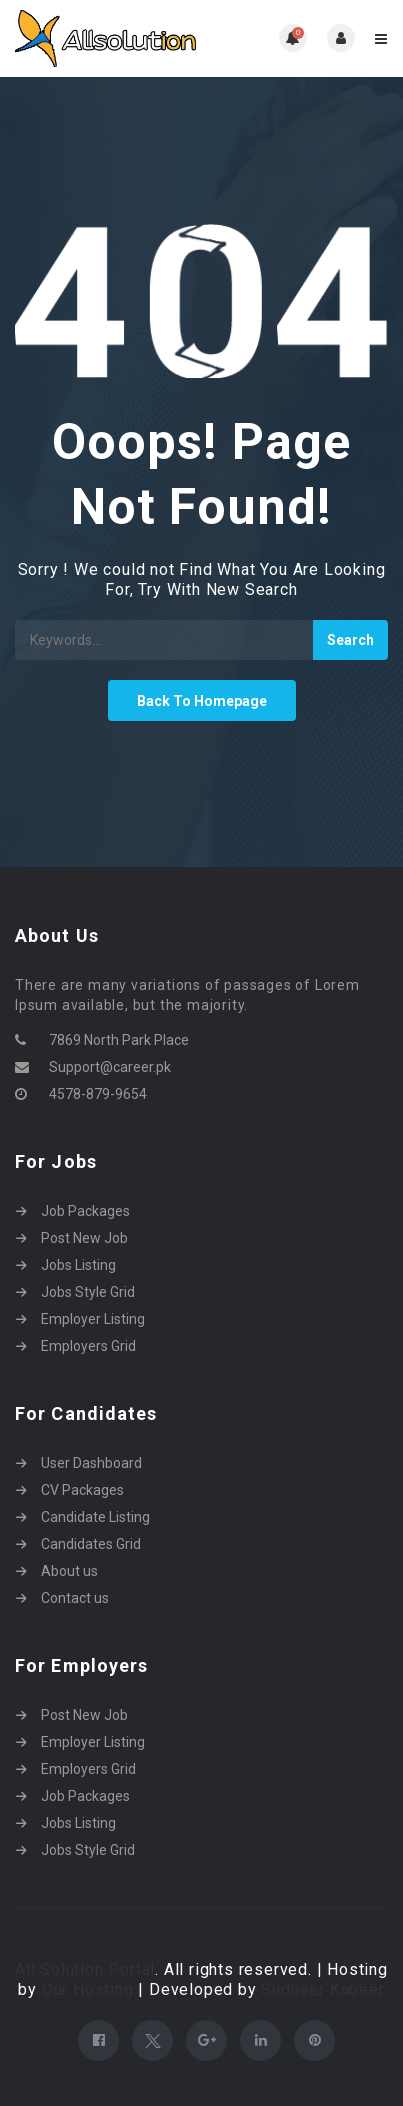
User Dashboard (91, 1463)
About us (69, 1571)
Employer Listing (93, 1319)
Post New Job (84, 1238)
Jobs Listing (78, 1265)
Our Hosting (88, 1989)
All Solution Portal (85, 1969)
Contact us (75, 1598)
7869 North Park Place (119, 1040)
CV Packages (82, 1490)
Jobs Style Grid (88, 1292)
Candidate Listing (95, 1517)
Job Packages (85, 1211)
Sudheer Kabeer (322, 1989)
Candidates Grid (91, 1544)
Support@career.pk (110, 1067)
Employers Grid (88, 1346)
